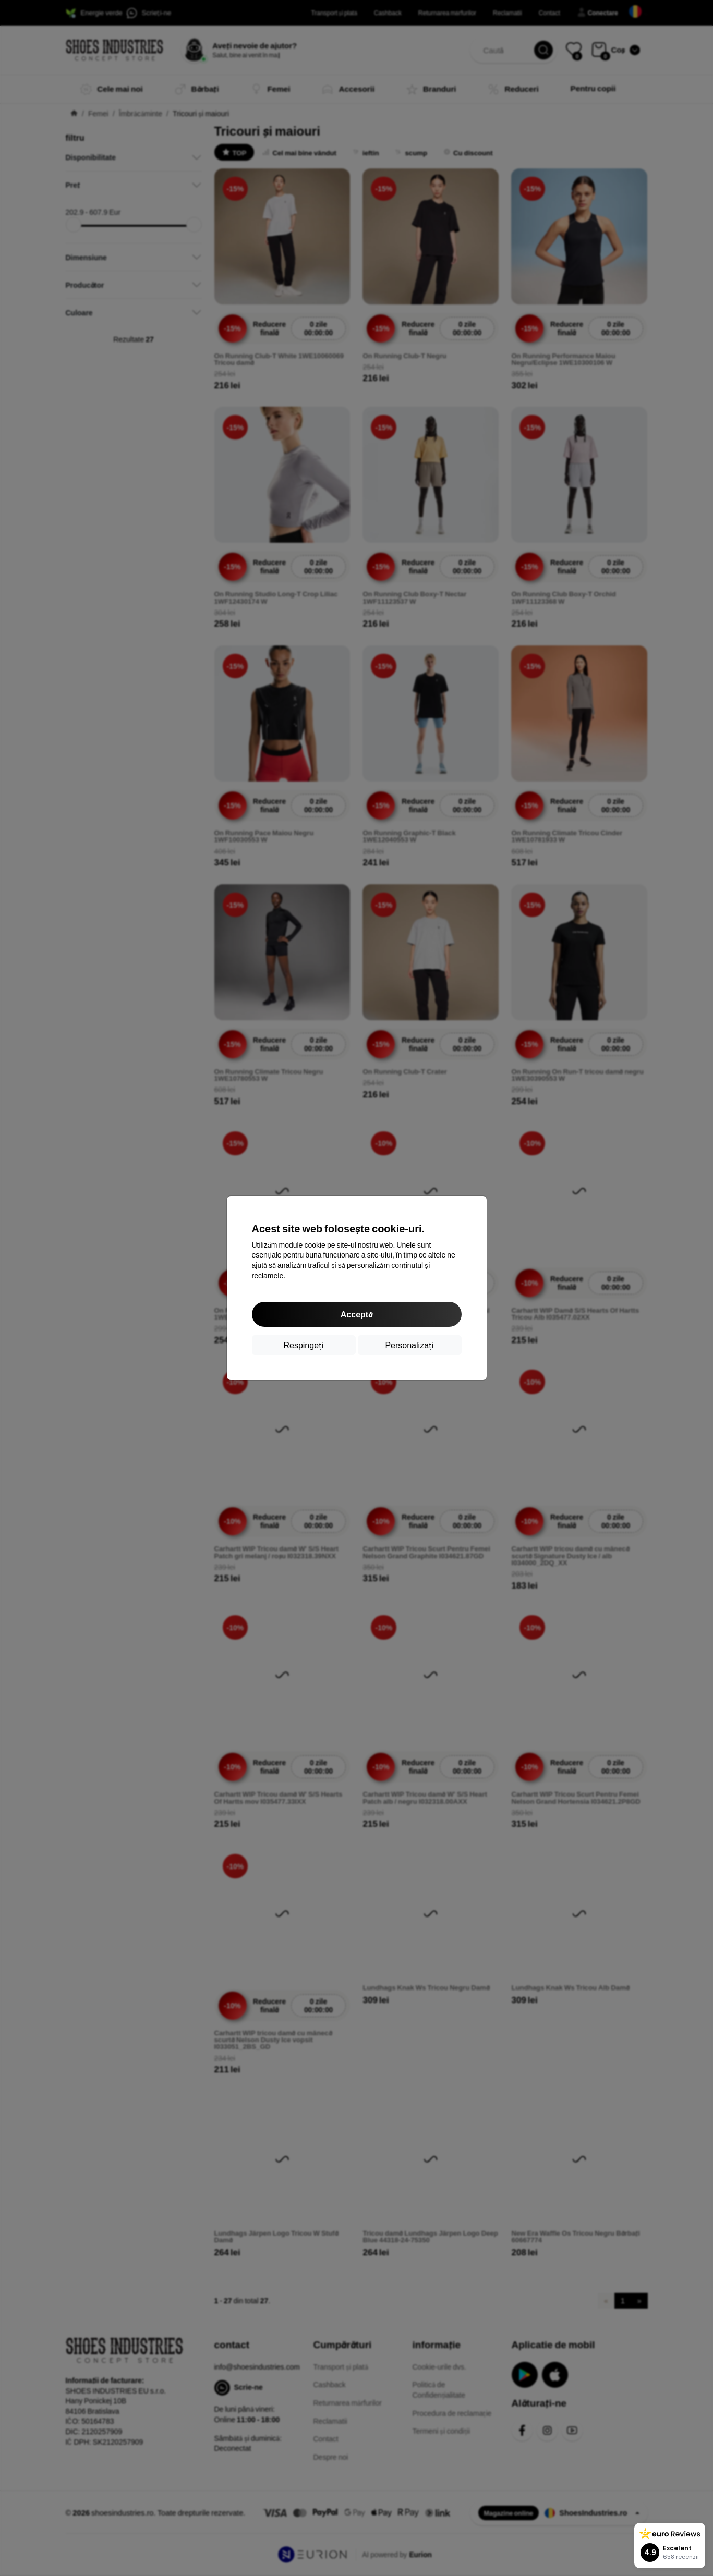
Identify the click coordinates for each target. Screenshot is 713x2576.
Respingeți (303, 1345)
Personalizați (409, 1345)
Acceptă (356, 1314)
